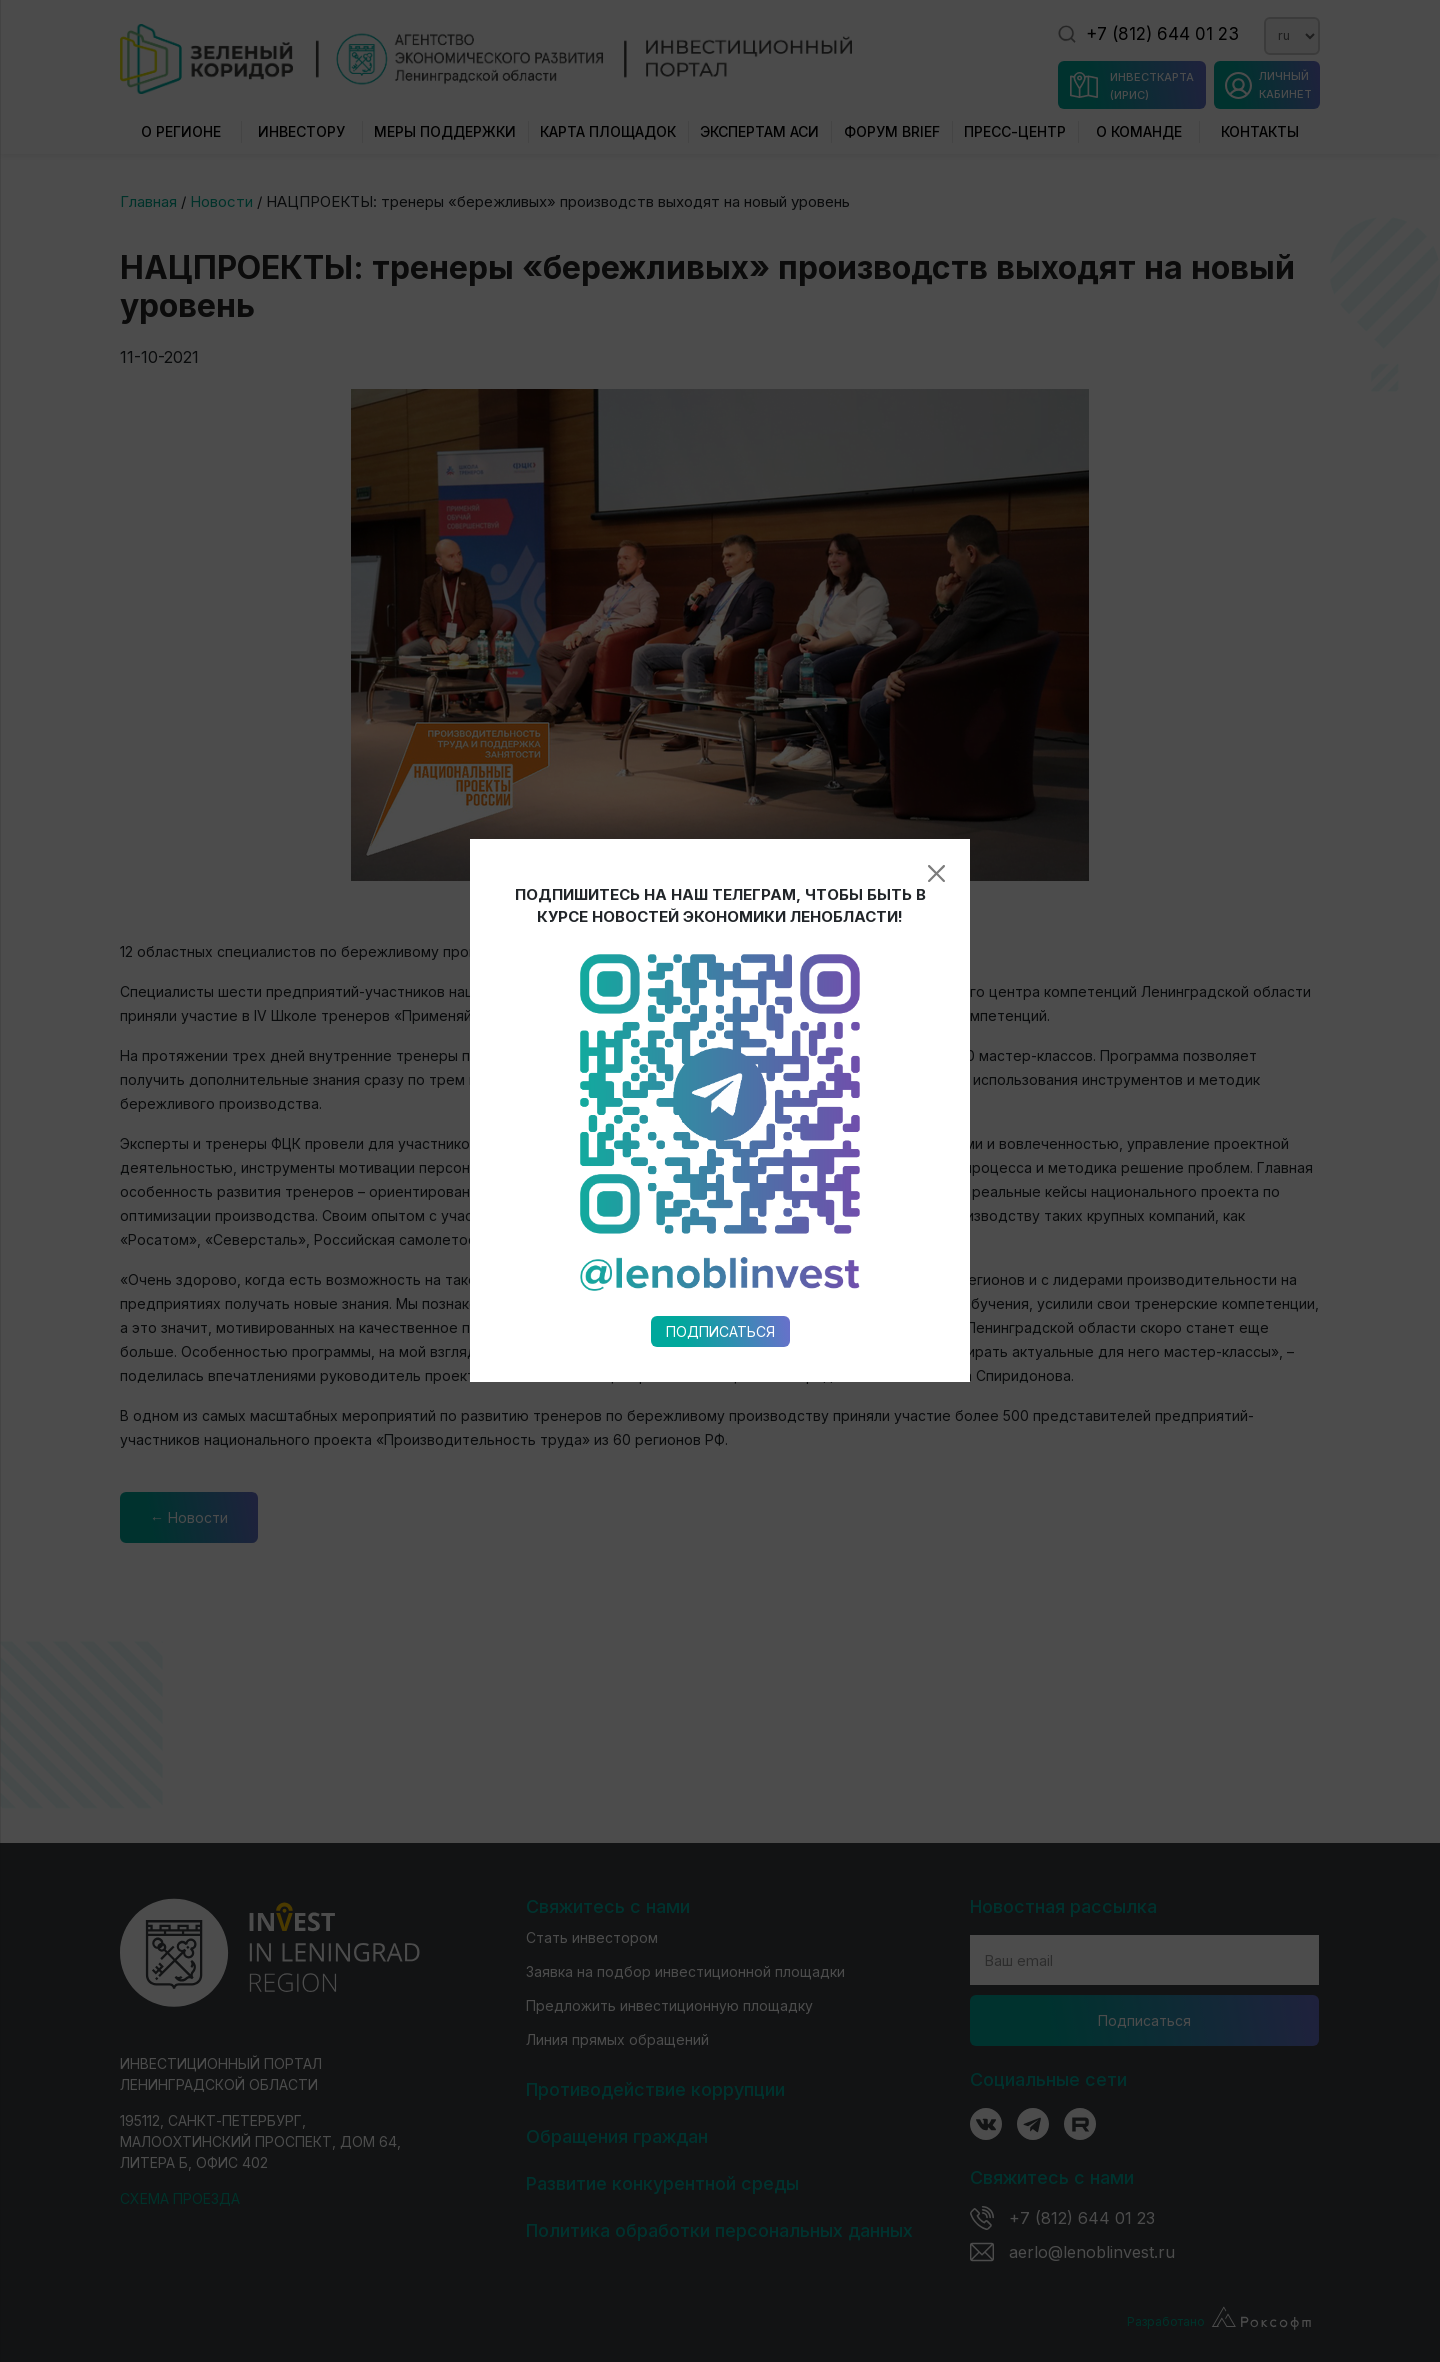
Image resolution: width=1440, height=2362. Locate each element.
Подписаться (720, 1018)
